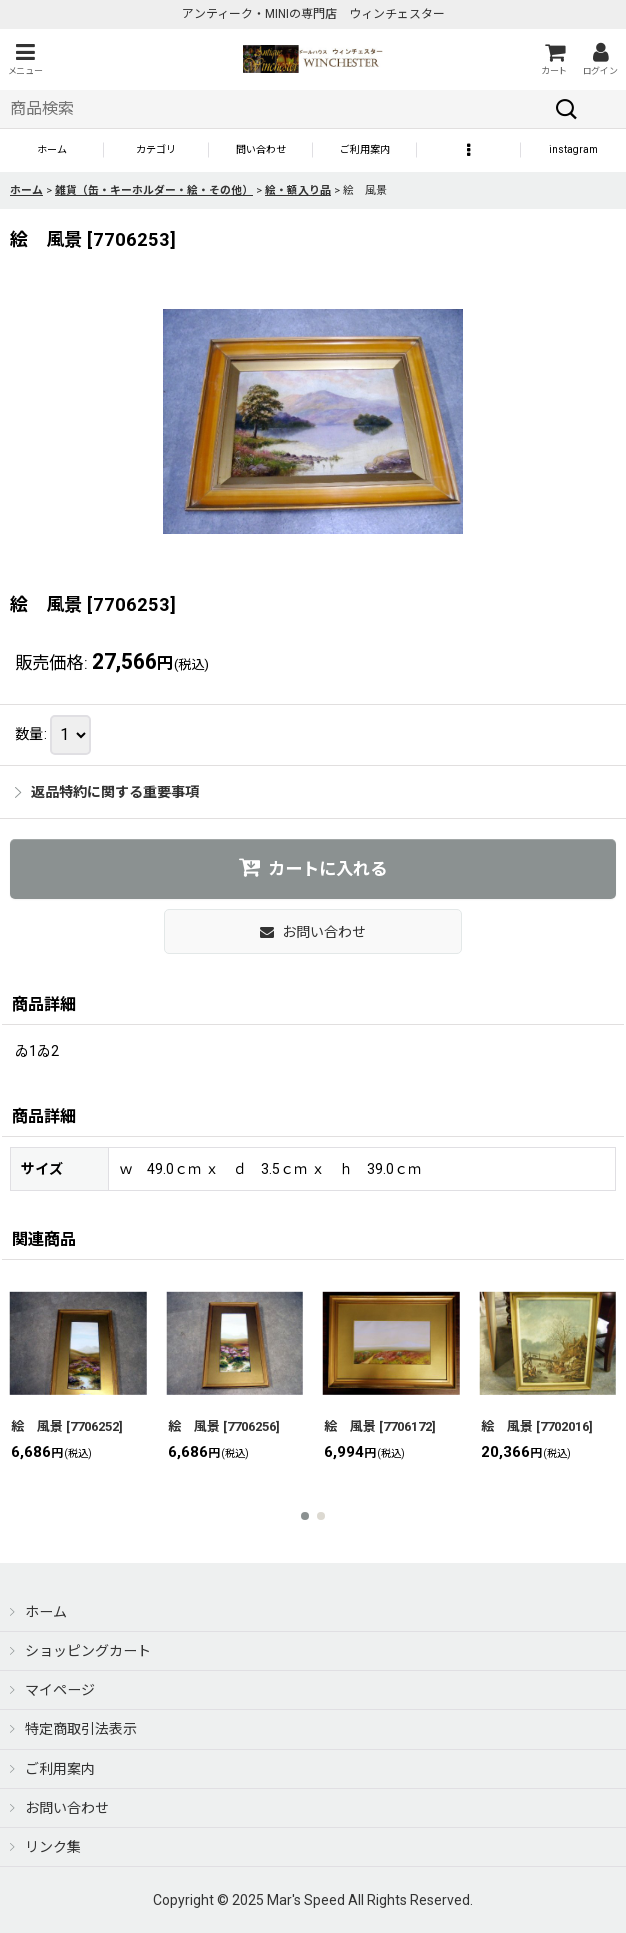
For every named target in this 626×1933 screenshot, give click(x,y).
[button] (25, 59)
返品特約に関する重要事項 (107, 792)
